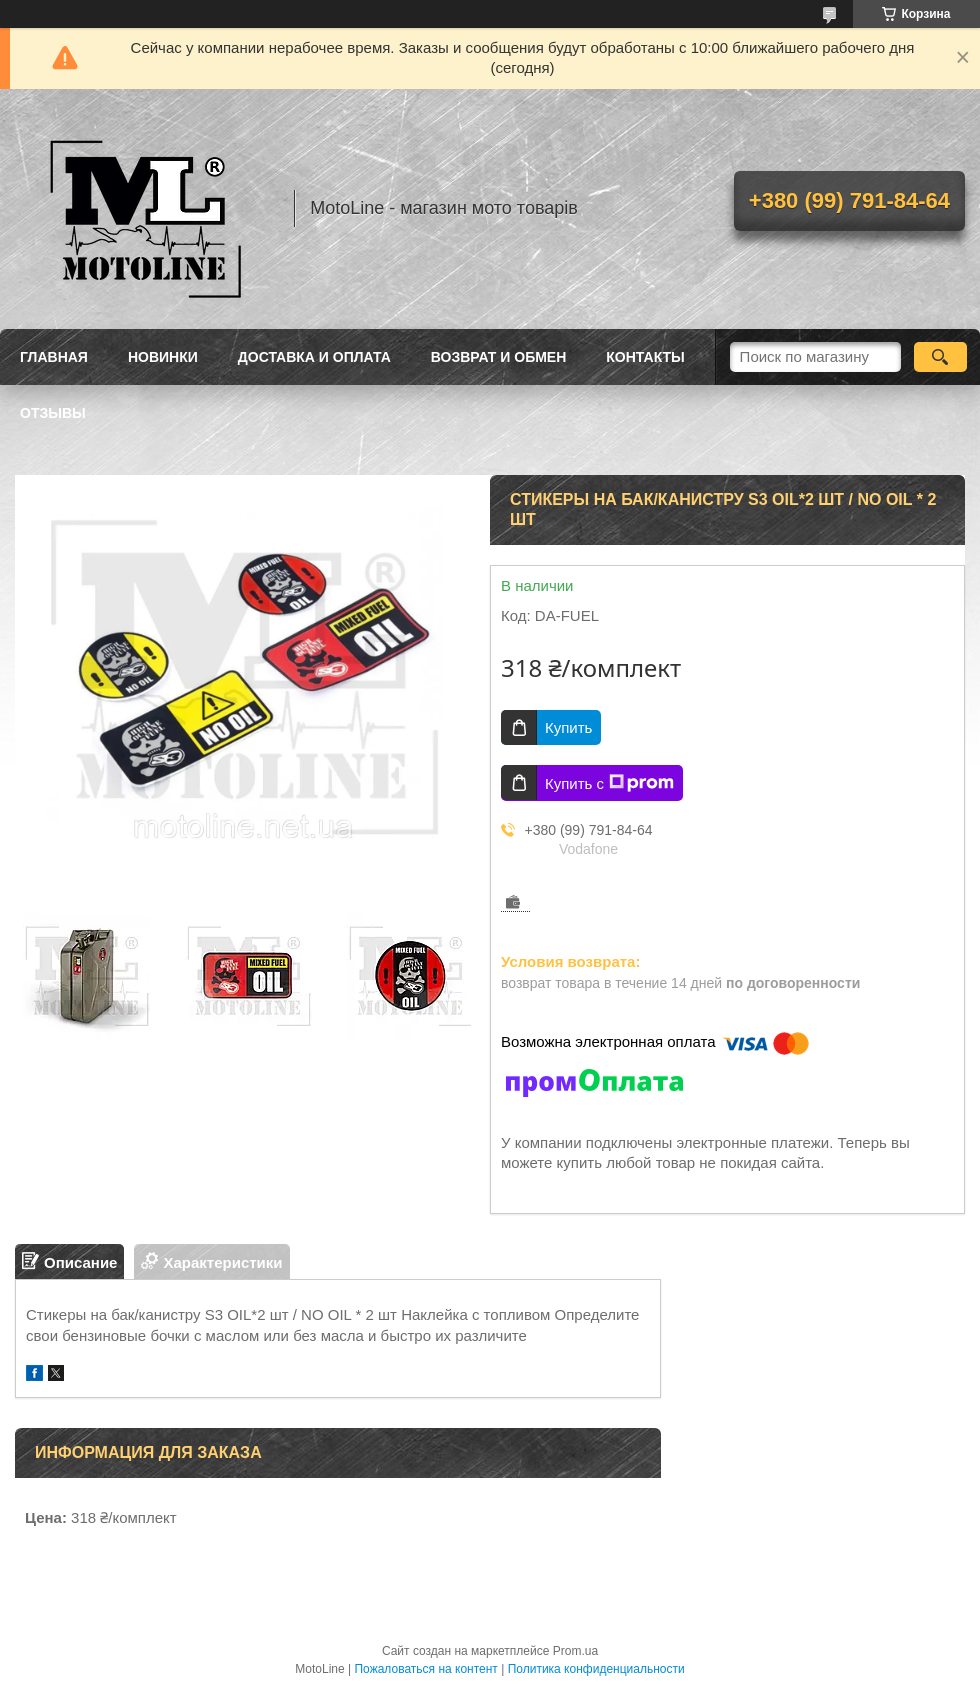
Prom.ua (575, 1651)
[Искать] (940, 357)
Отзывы (53, 413)
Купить (568, 727)
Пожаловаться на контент (425, 1669)
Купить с (609, 783)
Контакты (645, 357)
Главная (54, 357)
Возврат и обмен (499, 357)
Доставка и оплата (314, 357)
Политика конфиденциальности (596, 1669)
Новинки (163, 357)
